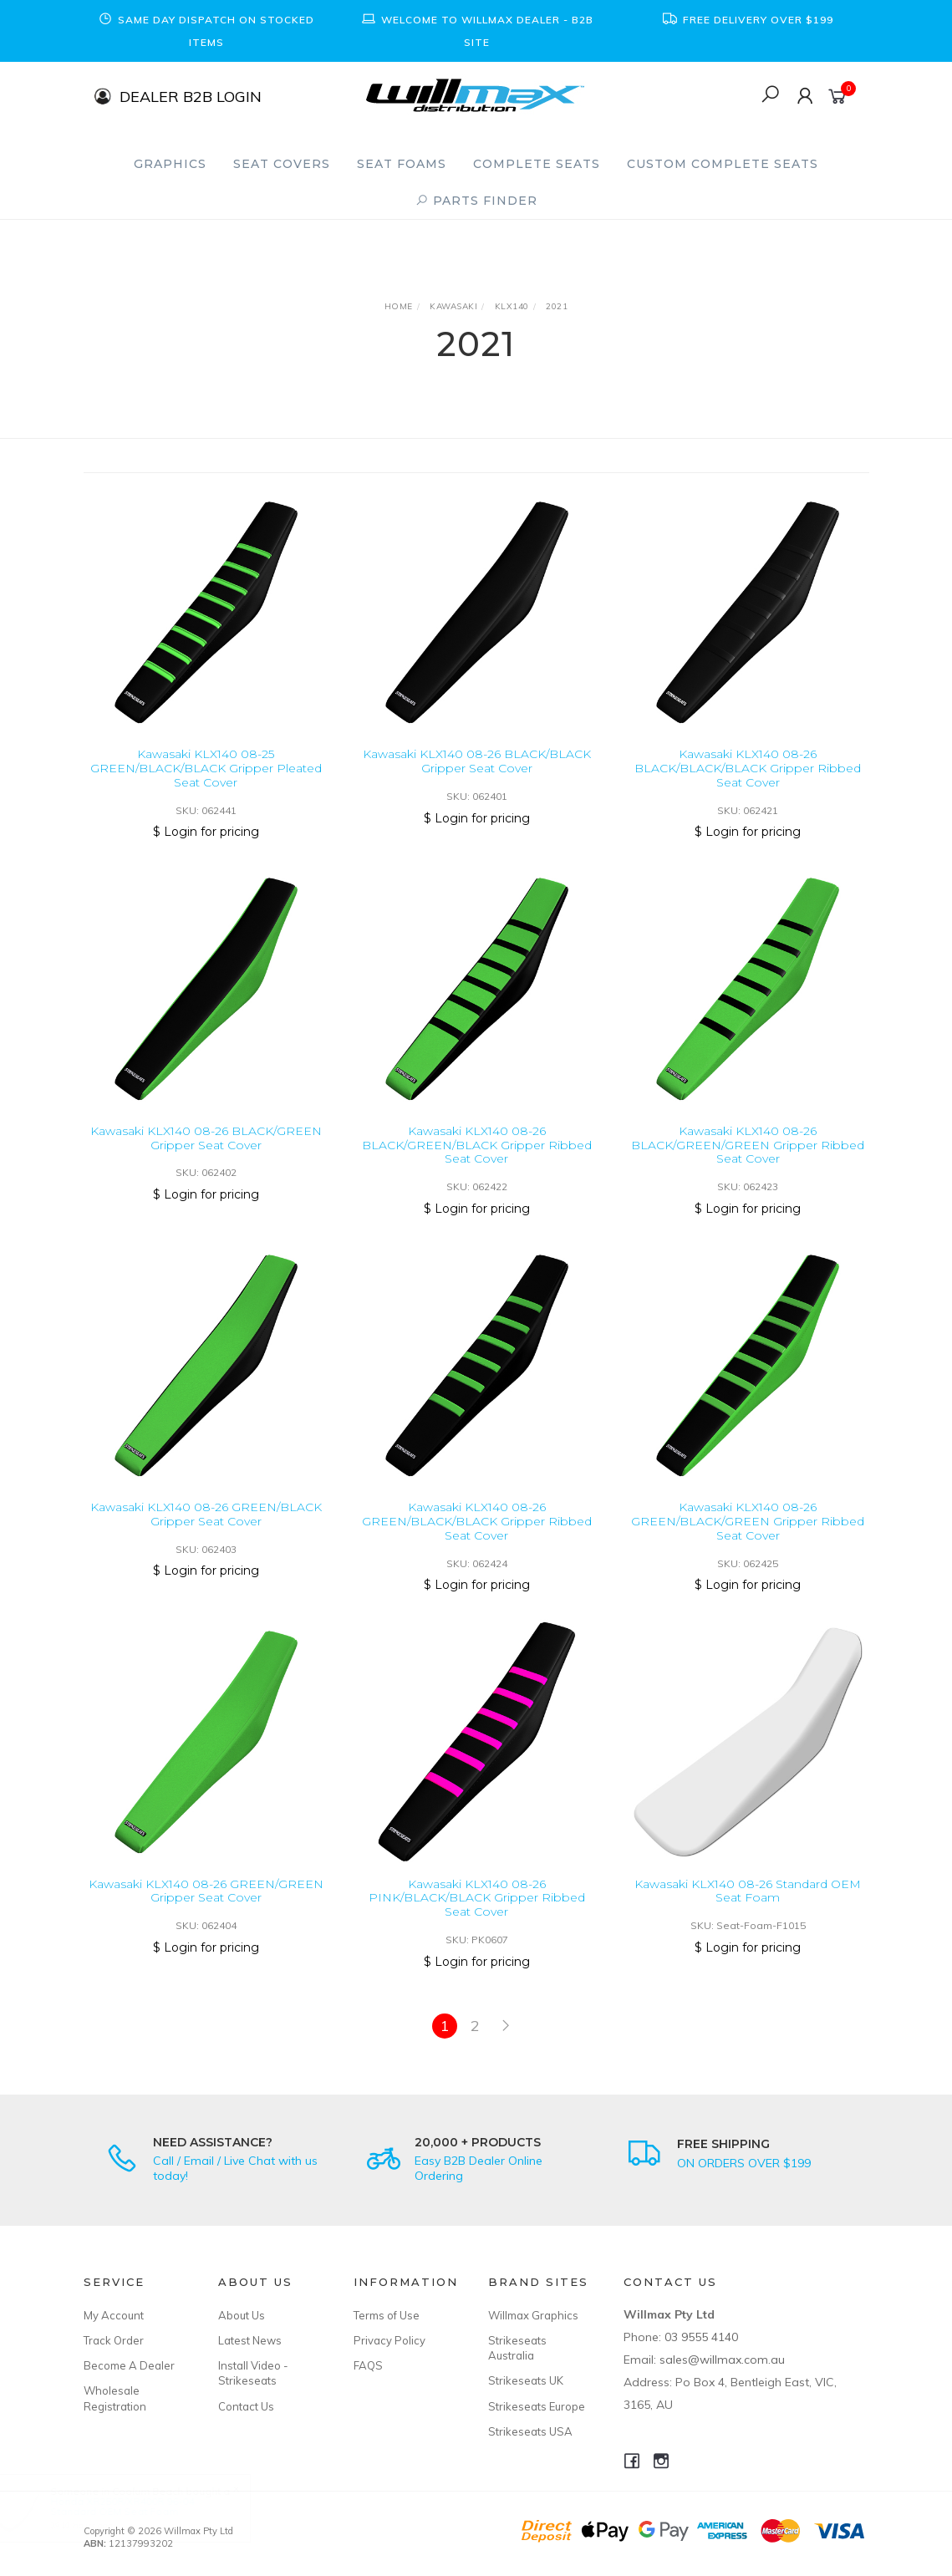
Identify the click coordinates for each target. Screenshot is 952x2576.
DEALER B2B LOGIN (191, 95)
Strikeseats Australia (517, 2348)
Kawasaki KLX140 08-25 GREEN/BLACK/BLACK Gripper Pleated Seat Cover (206, 768)
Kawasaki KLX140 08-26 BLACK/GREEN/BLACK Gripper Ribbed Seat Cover (477, 1161)
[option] (206, 30)
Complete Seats (536, 163)
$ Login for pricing (206, 831)
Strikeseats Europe (536, 2406)
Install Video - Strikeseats (253, 2373)
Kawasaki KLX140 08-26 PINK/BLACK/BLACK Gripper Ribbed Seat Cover (477, 1913)
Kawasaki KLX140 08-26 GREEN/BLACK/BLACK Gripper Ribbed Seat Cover (477, 1537)
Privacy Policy (389, 2340)
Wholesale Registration (115, 2398)
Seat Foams (401, 163)
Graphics (170, 163)
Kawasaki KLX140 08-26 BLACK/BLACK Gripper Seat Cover (477, 761)
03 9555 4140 (701, 2336)
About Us (241, 2315)
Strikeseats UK (525, 2380)
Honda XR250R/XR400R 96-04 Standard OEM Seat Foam (139, 2506)
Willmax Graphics (533, 2315)
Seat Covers (281, 163)
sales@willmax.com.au (722, 2359)
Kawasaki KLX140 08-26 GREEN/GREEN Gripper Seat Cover (206, 1906)
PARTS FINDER (476, 200)
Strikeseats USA (530, 2431)
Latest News (250, 2340)
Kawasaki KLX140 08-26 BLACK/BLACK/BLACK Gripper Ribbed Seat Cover (747, 768)
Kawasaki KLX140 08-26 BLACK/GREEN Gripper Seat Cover (206, 1153)
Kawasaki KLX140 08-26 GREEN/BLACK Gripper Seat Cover (206, 1530)
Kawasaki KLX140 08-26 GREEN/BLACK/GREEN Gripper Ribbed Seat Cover (747, 1537)
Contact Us (246, 2406)
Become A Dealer (129, 2365)
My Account (114, 2315)
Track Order (114, 2340)
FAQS (368, 2365)
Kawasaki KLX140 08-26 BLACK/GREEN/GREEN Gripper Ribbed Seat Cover (747, 1161)
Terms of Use (387, 2315)
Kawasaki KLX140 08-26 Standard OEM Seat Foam (747, 1906)
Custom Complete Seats (722, 163)
